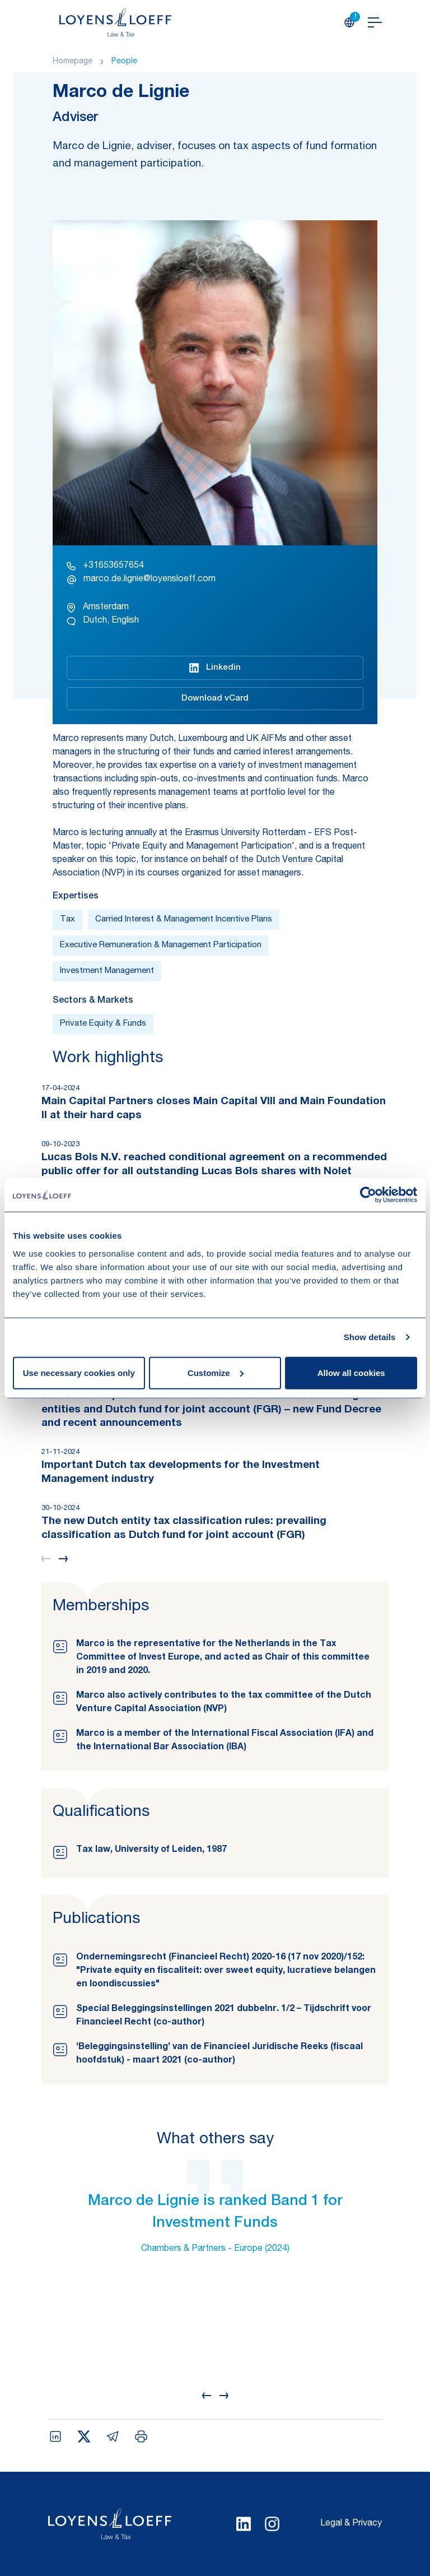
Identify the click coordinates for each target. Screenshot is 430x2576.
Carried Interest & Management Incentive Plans (183, 919)
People (124, 62)
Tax (67, 919)
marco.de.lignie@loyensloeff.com (141, 580)
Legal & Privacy (351, 2523)
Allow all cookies (351, 1372)
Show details (370, 1337)
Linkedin (215, 668)
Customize (216, 1372)
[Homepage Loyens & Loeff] (115, 22)
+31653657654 (105, 566)
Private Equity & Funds (103, 1024)
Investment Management (107, 971)
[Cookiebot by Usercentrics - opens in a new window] (368, 1195)
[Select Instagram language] (272, 2524)
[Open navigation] (375, 22)
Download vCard (215, 698)
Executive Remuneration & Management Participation (160, 945)
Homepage (72, 62)
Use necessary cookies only (79, 1372)
